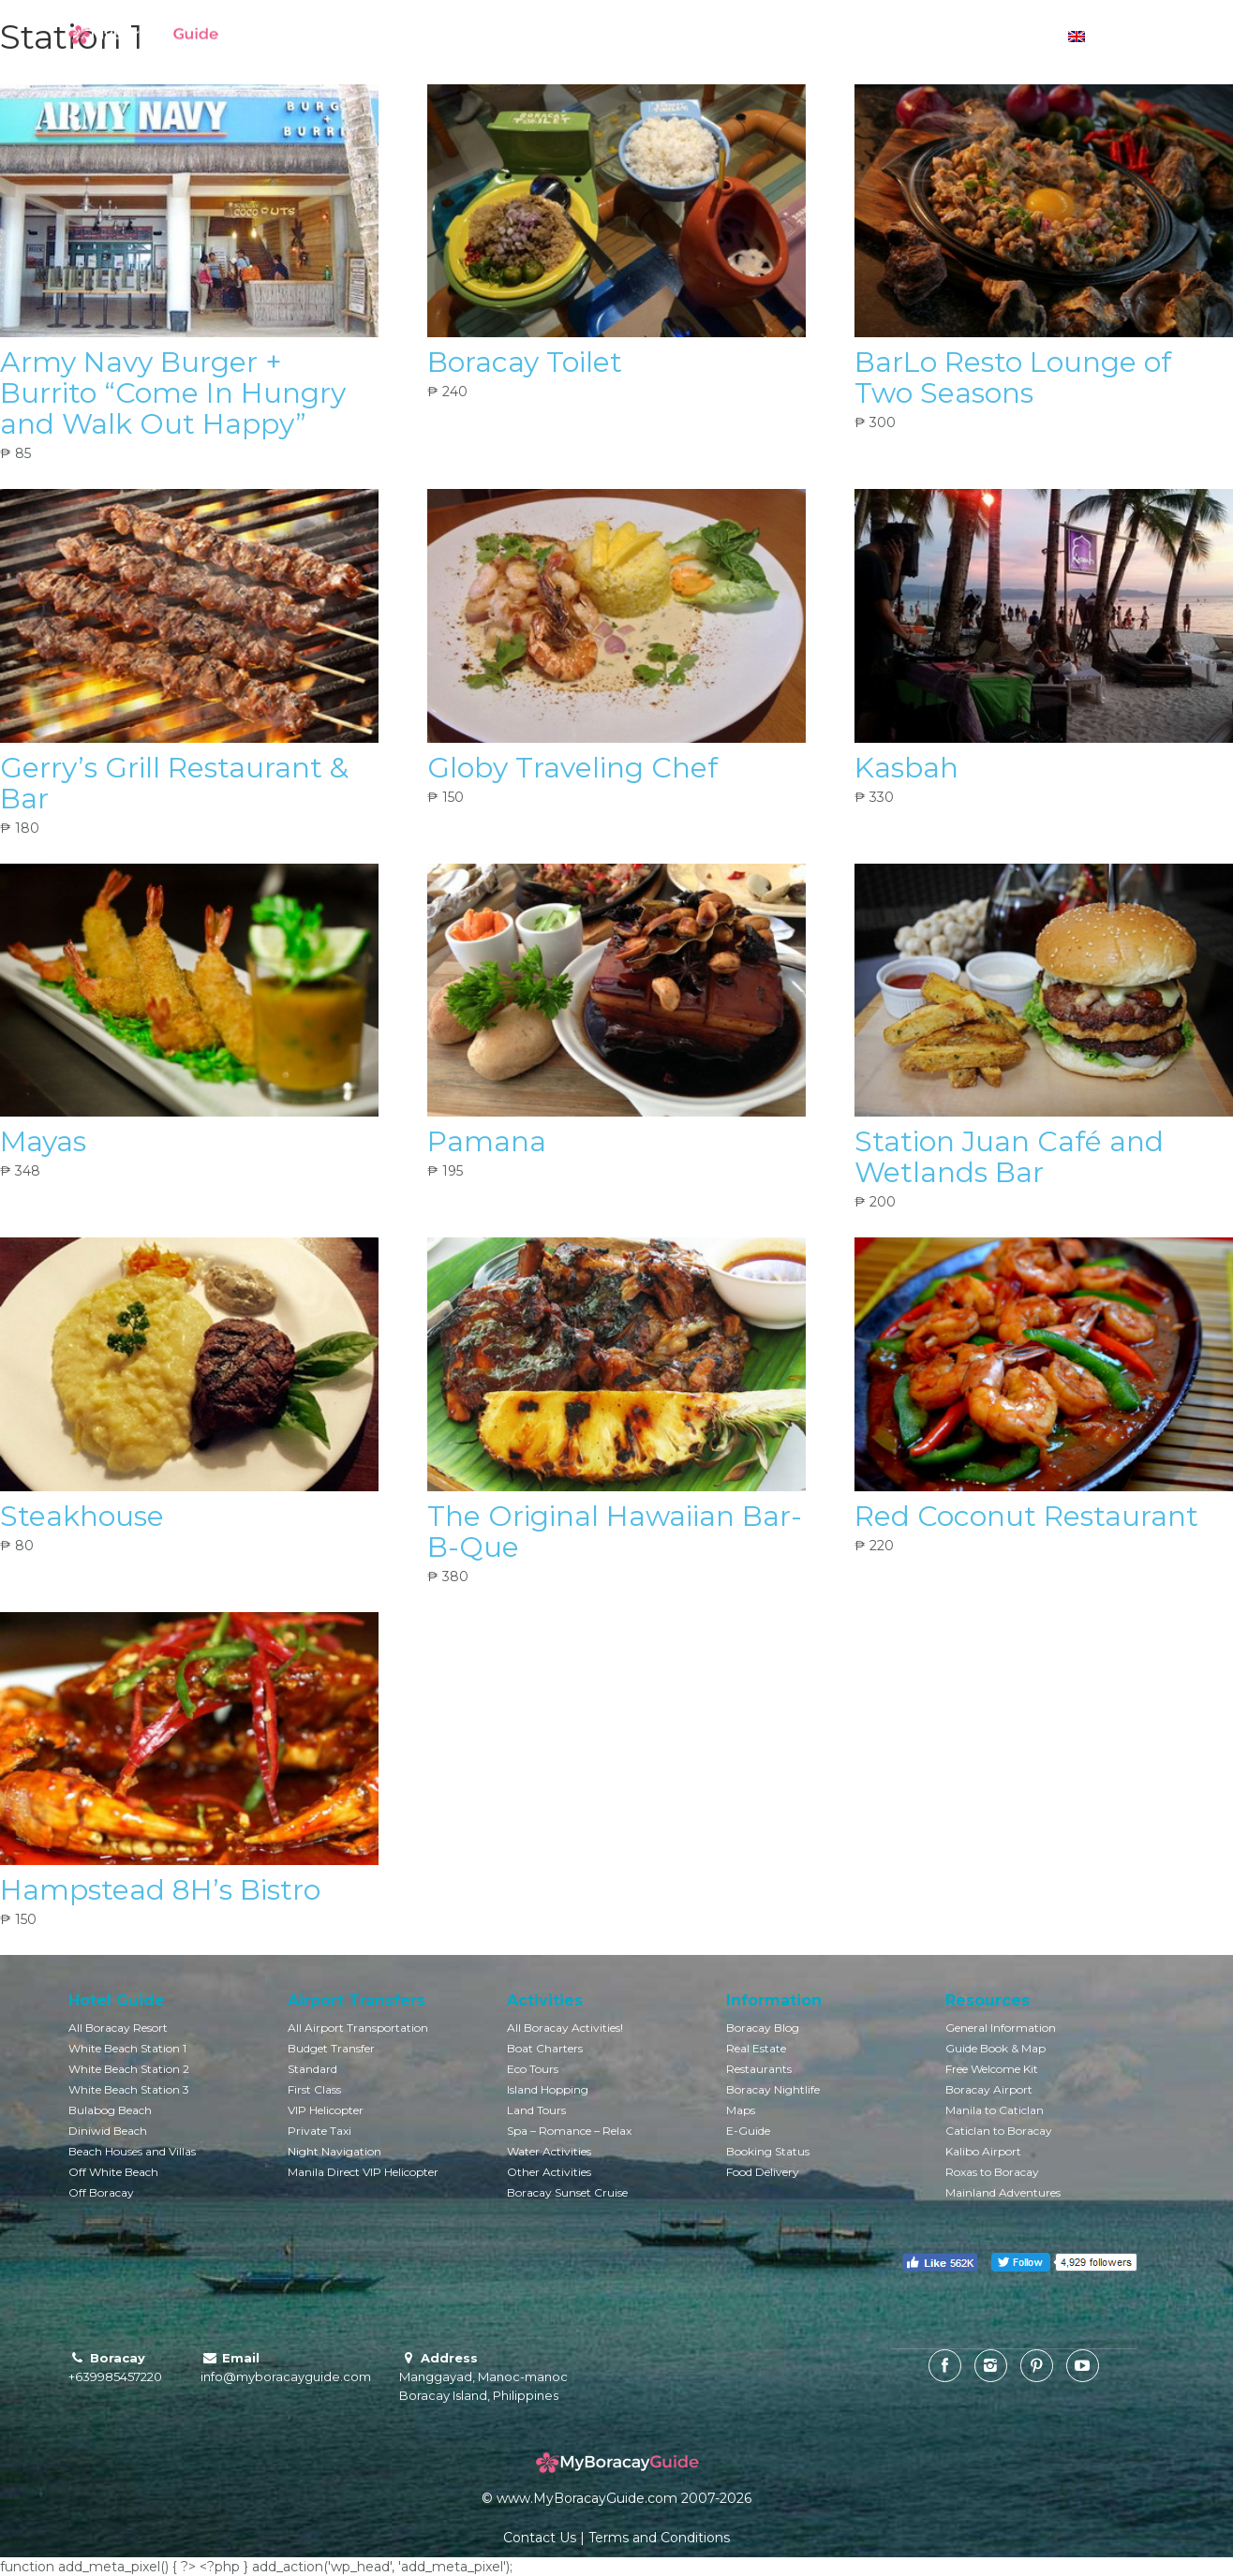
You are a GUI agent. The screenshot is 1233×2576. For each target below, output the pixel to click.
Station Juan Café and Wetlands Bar (1009, 1157)
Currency (997, 37)
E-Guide (748, 2131)
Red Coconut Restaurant (1026, 1516)
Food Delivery (762, 2172)
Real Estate (756, 2048)
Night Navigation (334, 2151)
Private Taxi (319, 2131)
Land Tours (536, 2110)
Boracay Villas (604, 37)
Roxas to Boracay (992, 2172)
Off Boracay (101, 2192)
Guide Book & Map (995, 2048)
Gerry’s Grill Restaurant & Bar (174, 783)
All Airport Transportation (358, 2028)
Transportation (796, 37)
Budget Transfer (331, 2048)
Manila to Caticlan (994, 2110)
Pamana (486, 1141)
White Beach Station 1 (127, 2048)
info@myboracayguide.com (286, 2376)
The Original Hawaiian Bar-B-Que (614, 1531)
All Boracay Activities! (565, 2028)
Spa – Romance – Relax (569, 2131)
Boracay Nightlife (773, 2089)
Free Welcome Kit (991, 2069)
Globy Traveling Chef (572, 767)
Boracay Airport (988, 2089)
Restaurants (759, 2069)
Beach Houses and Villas (132, 2151)
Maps (740, 2110)
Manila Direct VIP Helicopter (363, 2172)
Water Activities (549, 2151)
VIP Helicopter (326, 2110)
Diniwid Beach (107, 2131)
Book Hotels (399, 37)
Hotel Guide (499, 37)
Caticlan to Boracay (998, 2131)
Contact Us (539, 2537)
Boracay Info (905, 37)
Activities (699, 37)
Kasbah (906, 767)
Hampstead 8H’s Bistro (160, 1890)
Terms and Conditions (659, 2537)
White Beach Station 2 (128, 2069)
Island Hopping (547, 2089)
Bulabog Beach (110, 2110)
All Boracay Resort (118, 2028)
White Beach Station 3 (128, 2089)
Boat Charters (545, 2048)
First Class (314, 2089)
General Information (1000, 2028)
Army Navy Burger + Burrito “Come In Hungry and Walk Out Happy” (173, 393)
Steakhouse (82, 1516)
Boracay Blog (762, 2028)
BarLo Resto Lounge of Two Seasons (1012, 377)
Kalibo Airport (983, 2151)
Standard (312, 2069)
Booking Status (768, 2151)
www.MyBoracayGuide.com (587, 2498)
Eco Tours (532, 2069)
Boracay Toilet (524, 362)
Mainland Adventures (1003, 2192)
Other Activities (549, 2172)
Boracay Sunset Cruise (567, 2192)
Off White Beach (113, 2172)
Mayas (43, 1141)
